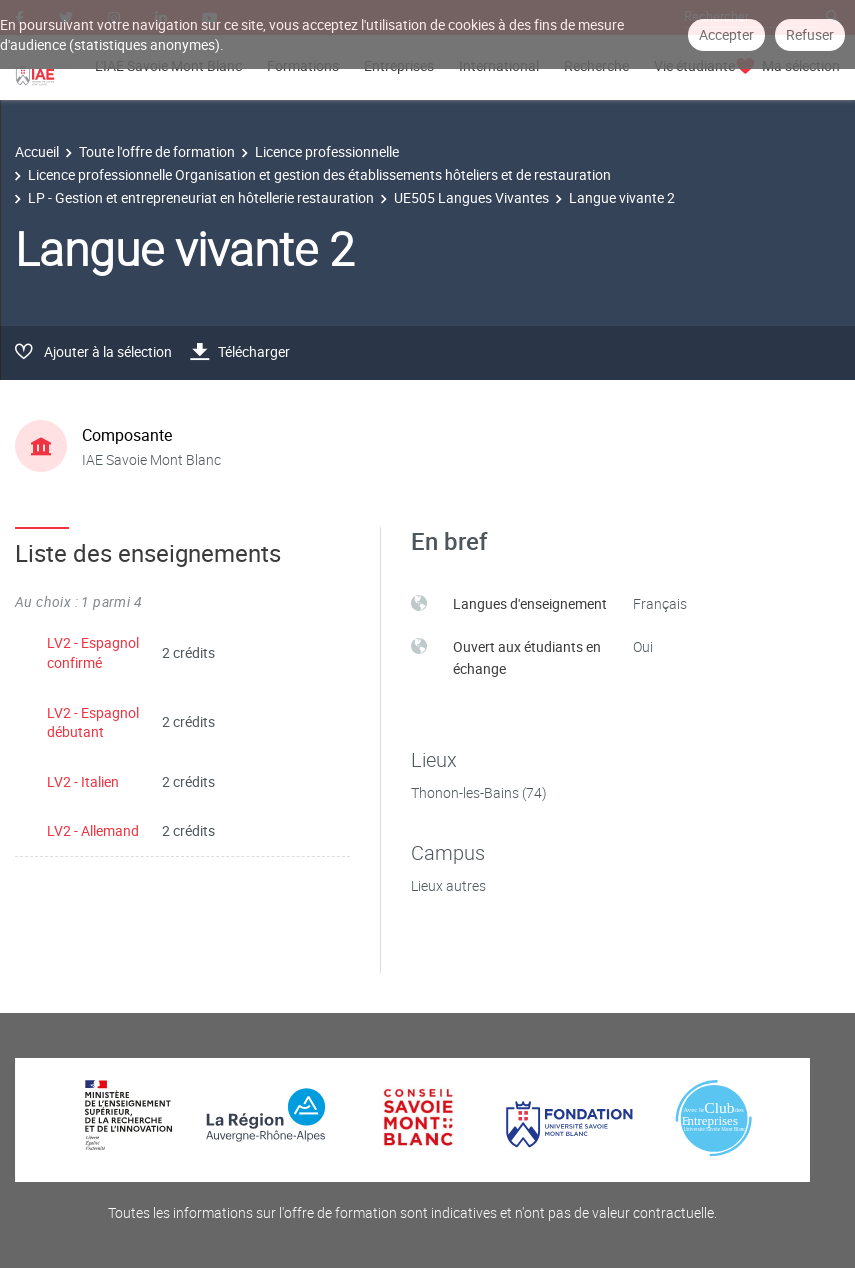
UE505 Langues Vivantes (471, 197)
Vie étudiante (694, 65)
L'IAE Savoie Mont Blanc (168, 65)
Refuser (810, 34)
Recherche (596, 65)
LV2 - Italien (83, 781)
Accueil (37, 151)
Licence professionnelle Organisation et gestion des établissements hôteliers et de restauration (319, 174)
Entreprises (399, 65)
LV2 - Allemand (93, 830)
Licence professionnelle (327, 151)
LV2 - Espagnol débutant (93, 722)
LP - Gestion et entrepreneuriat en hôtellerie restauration (201, 197)
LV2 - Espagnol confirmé (93, 652)
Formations (303, 65)
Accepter (726, 34)
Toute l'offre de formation (157, 151)
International (499, 65)
